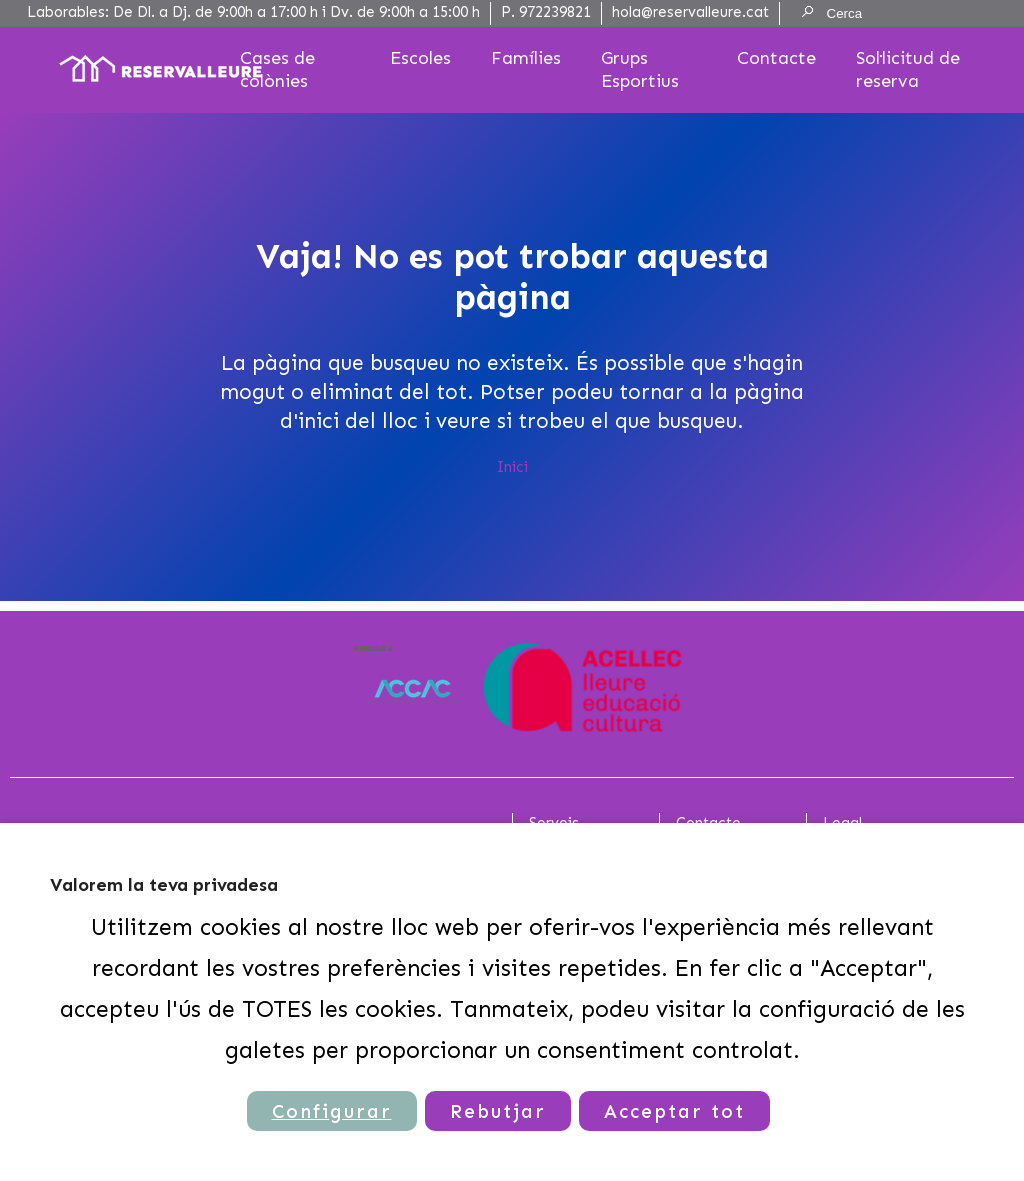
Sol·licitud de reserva (908, 69)
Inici (512, 467)
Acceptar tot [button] (674, 1111)
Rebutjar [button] (498, 1111)
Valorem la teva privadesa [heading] (164, 885)
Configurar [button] (332, 1111)
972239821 (555, 12)
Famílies (526, 58)
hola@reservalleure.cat (690, 12)
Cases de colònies (277, 69)
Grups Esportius (640, 69)
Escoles (420, 58)
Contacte (776, 58)
